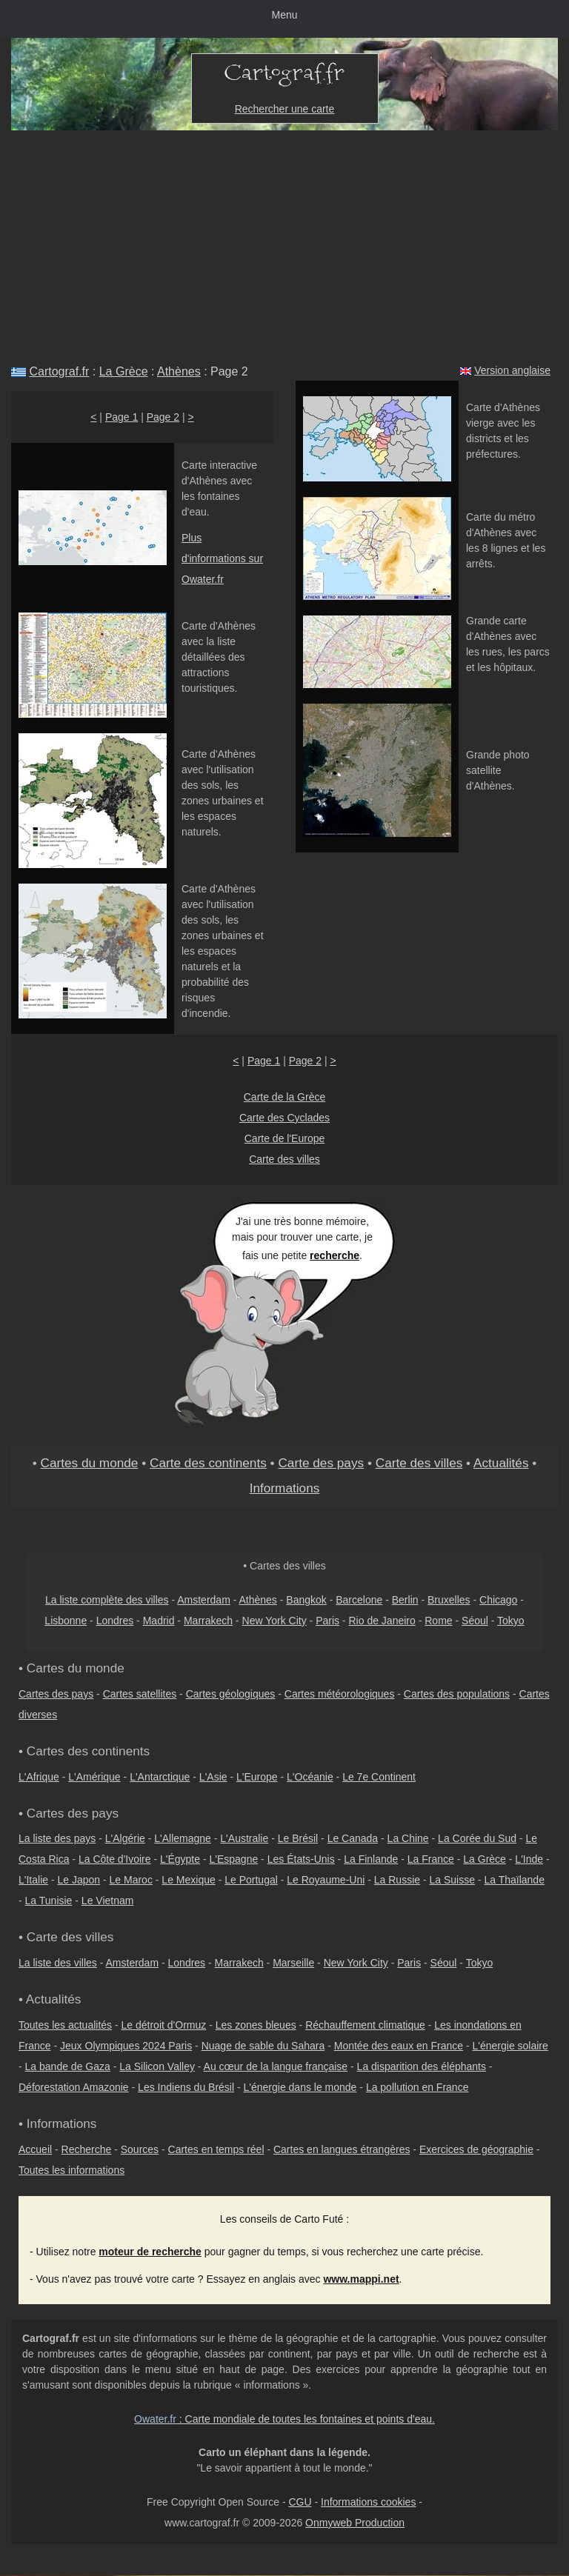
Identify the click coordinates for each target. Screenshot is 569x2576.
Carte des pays (321, 1462)
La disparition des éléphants (421, 2066)
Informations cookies (368, 2502)
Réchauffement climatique (365, 2025)
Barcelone (359, 1600)
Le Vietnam (107, 1900)
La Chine (408, 1838)
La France (430, 1859)
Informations (285, 1488)
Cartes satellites (140, 1694)
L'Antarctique (160, 1777)
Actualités (501, 1462)
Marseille (293, 1963)
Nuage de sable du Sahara (263, 2046)
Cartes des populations (457, 1694)
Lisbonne (65, 1620)
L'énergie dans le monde (300, 2087)
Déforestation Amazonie (74, 2087)
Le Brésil (298, 1838)
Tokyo (511, 1620)
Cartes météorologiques (339, 1694)
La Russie (397, 1880)
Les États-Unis (301, 1859)
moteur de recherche (150, 2252)
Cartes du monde (89, 1462)
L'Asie (213, 1777)
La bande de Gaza (67, 2066)
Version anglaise (512, 370)
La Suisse (452, 1880)
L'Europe (257, 1777)
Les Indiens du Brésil (186, 2087)
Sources (140, 2149)
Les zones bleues (256, 2025)
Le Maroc (131, 1880)
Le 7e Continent (379, 1777)
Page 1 (121, 417)
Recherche (86, 2149)
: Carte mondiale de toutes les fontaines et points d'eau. (284, 2419)
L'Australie (244, 1838)
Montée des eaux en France (398, 2046)
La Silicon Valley (157, 2066)
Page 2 (163, 417)
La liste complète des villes (107, 1600)
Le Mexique (188, 1880)
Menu (284, 15)
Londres (115, 1620)
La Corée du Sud (477, 1838)
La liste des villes (58, 1963)
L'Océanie (310, 1777)
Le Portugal (251, 1880)
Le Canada (353, 1838)
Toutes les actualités (65, 2025)
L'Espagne (234, 1859)
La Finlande (371, 1859)
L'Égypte (180, 1859)
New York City (274, 1620)
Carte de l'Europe (284, 1138)
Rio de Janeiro (382, 1620)
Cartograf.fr (59, 371)
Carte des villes (284, 1159)
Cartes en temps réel (216, 2149)
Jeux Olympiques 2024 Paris (126, 2046)
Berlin (405, 1600)
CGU (299, 2502)
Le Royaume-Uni (326, 1880)
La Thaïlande (514, 1880)
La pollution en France (417, 2087)
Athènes (179, 371)
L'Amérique (94, 1777)
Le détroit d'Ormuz (164, 2025)
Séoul (475, 1620)
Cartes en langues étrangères (341, 2149)
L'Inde (529, 1859)
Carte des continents (208, 1462)
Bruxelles (448, 1600)
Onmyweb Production (355, 2523)
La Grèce (123, 371)
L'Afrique (39, 1777)
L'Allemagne (182, 1838)
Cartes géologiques (231, 1694)
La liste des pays (57, 1838)
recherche (334, 1255)
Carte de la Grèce (285, 1097)
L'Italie (33, 1880)
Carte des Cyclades (284, 1118)
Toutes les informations (71, 2170)
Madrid (159, 1620)
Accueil (35, 2149)
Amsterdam (203, 1600)
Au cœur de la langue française (276, 2066)
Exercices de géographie (476, 2149)
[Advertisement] (284, 241)
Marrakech (208, 1620)
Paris (327, 1620)
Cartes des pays (56, 1694)
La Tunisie (49, 1900)
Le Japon (78, 1880)
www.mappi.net (361, 2279)
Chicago (498, 1600)
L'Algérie (125, 1838)
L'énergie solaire (510, 2046)
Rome (438, 1620)
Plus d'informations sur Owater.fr (222, 558)
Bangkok (306, 1600)
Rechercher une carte (285, 109)
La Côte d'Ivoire (115, 1859)
